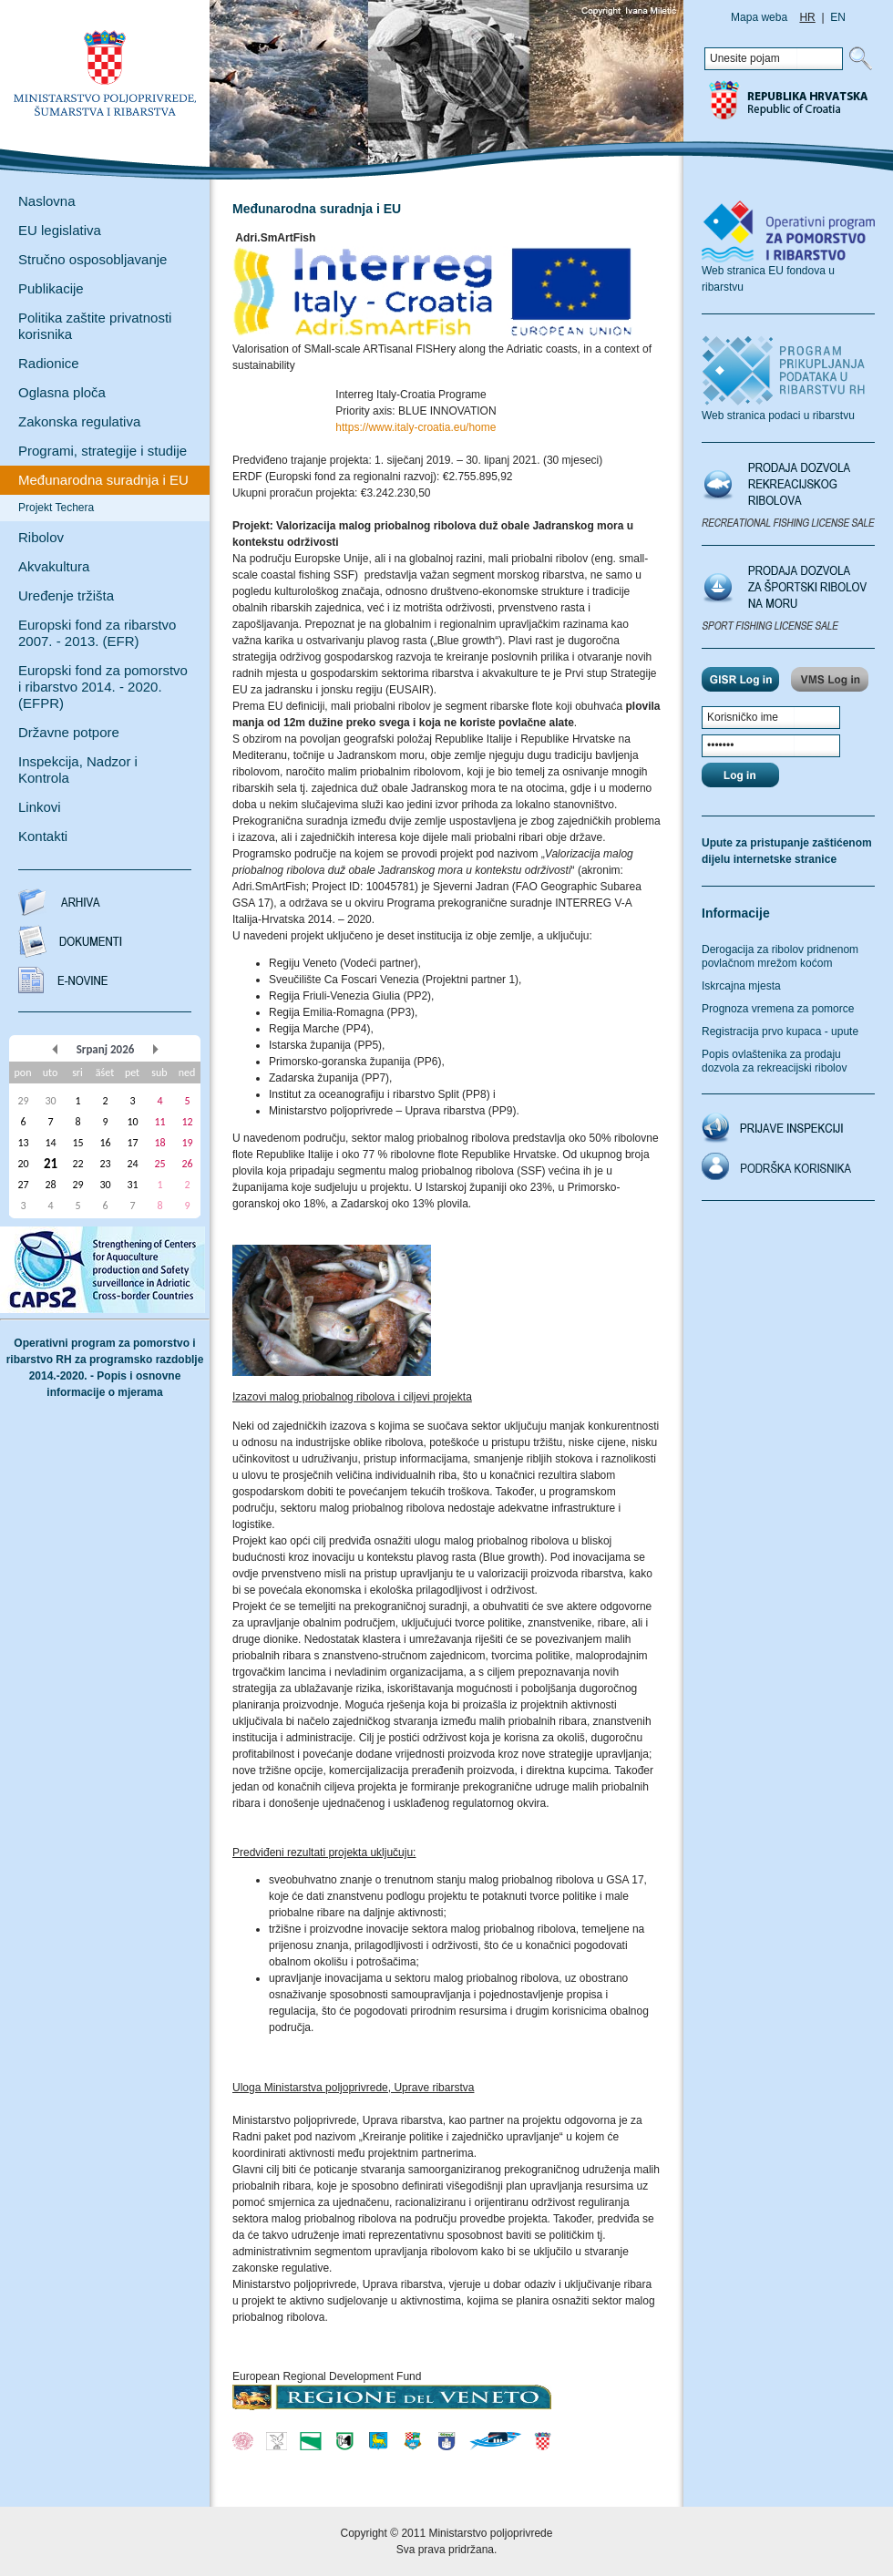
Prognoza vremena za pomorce (778, 1008)
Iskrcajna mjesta (741, 986)
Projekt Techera (56, 507)
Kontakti (42, 836)
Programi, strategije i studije (102, 450)
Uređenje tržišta (66, 595)
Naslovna (47, 201)
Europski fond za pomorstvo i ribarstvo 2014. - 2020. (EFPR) (103, 686)
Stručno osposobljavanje (92, 259)
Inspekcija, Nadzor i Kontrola (78, 769)
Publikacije (51, 288)
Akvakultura (53, 566)
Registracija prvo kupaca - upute (780, 1031)
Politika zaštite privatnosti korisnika (94, 326)
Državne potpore (68, 732)
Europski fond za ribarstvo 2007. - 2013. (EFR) (97, 633)
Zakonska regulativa (79, 421)
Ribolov (41, 537)
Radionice (48, 363)
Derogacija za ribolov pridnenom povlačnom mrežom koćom (780, 956)
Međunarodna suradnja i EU (103, 479)
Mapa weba (759, 17)
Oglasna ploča (62, 392)
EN (838, 17)
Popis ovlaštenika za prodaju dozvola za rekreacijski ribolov (774, 1061)
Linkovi (39, 807)
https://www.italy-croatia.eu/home (415, 427)
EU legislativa (59, 230)
